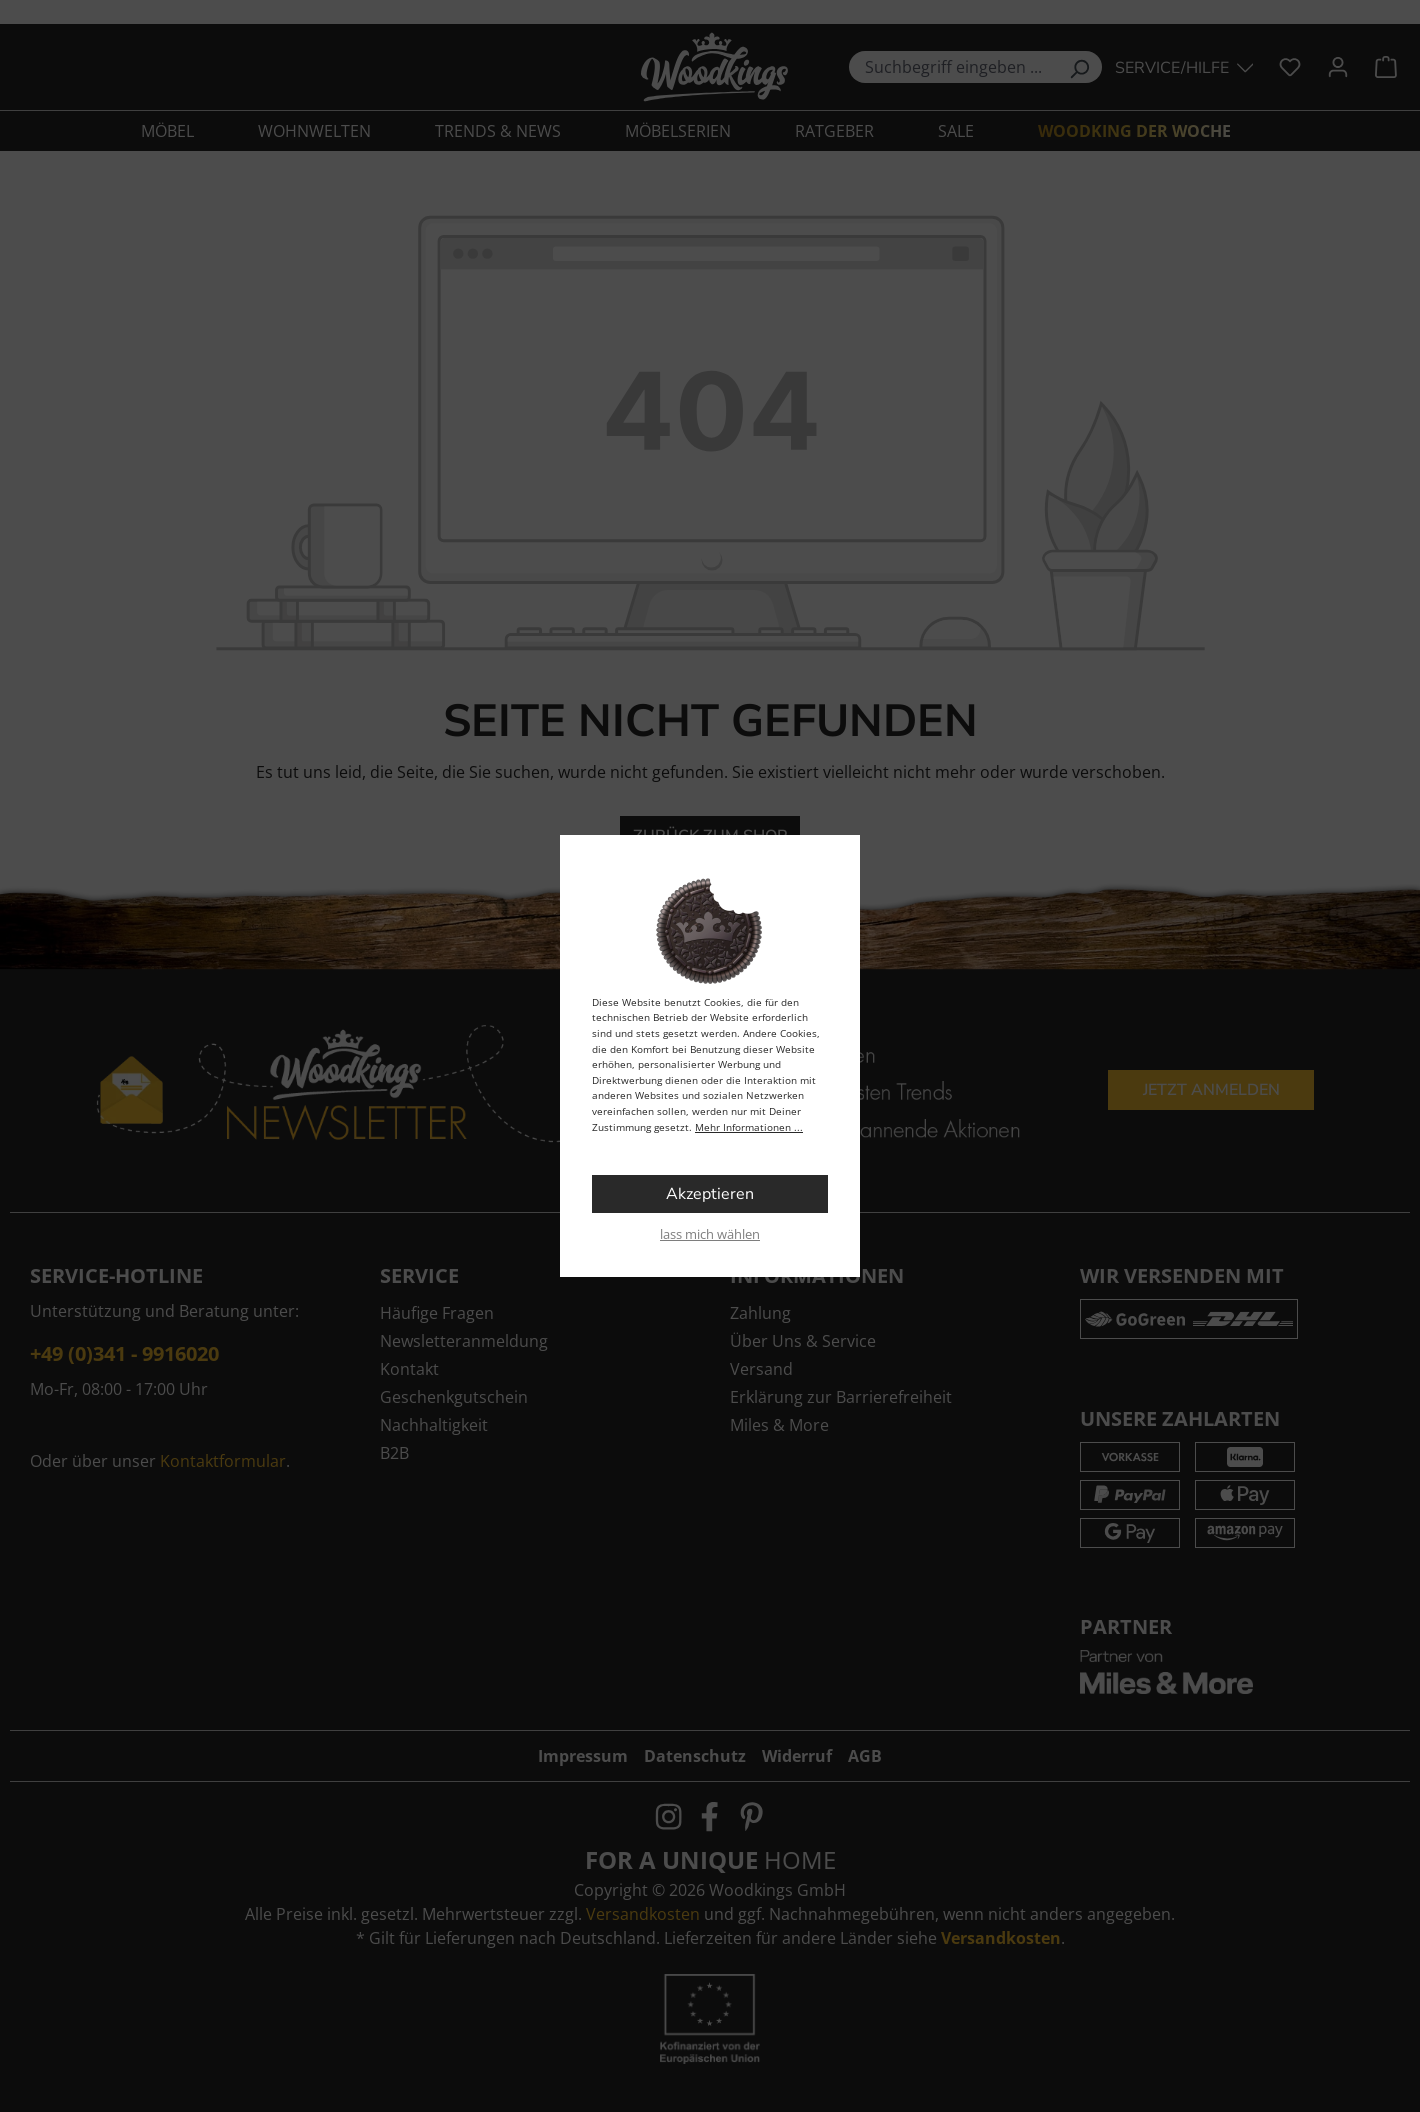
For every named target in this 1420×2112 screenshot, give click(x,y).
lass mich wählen (710, 1234)
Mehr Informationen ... (749, 1127)
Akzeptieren (710, 1194)
